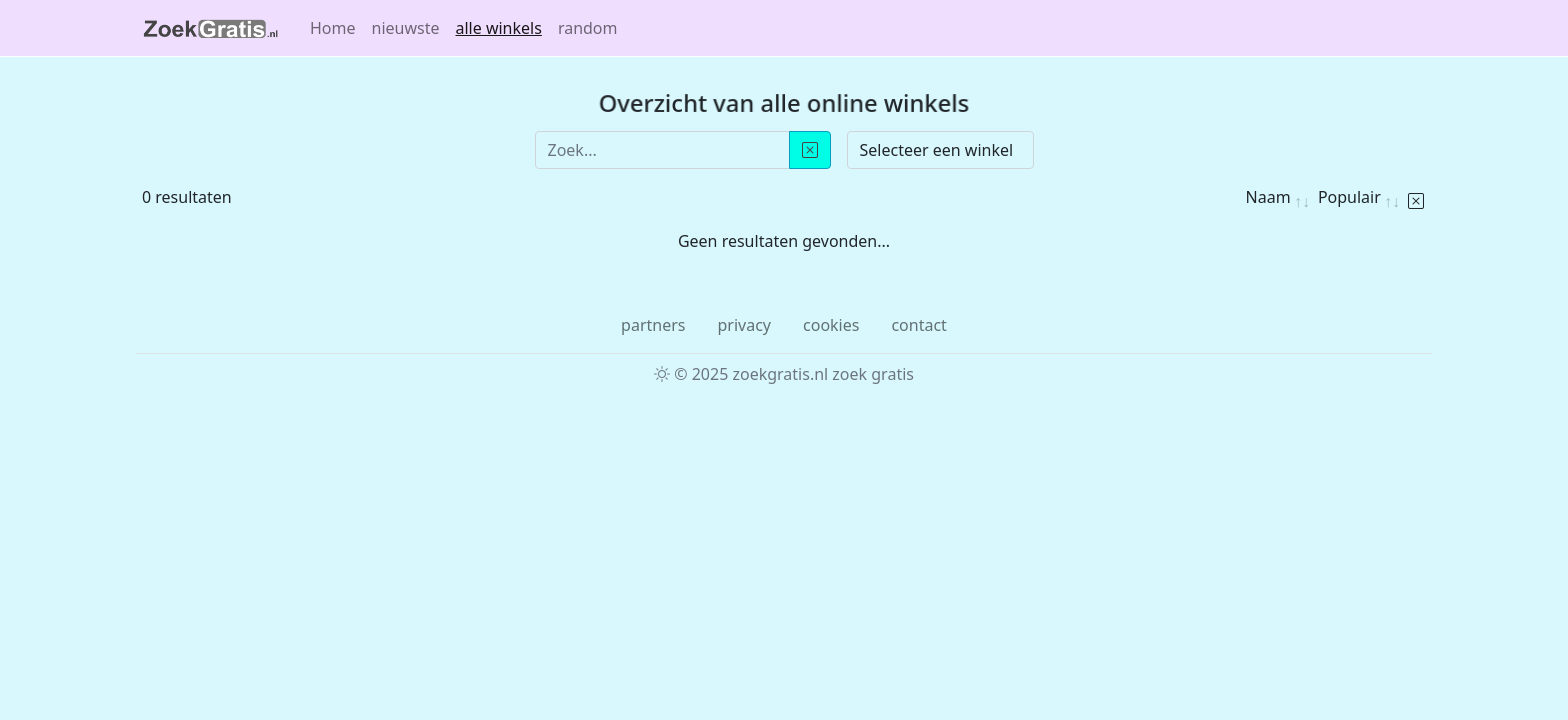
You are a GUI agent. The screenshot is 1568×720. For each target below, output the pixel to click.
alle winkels (499, 28)
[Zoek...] (662, 150)
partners (653, 325)
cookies (831, 325)
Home (333, 28)
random (588, 28)
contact (918, 325)
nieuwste (406, 28)
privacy (744, 325)
